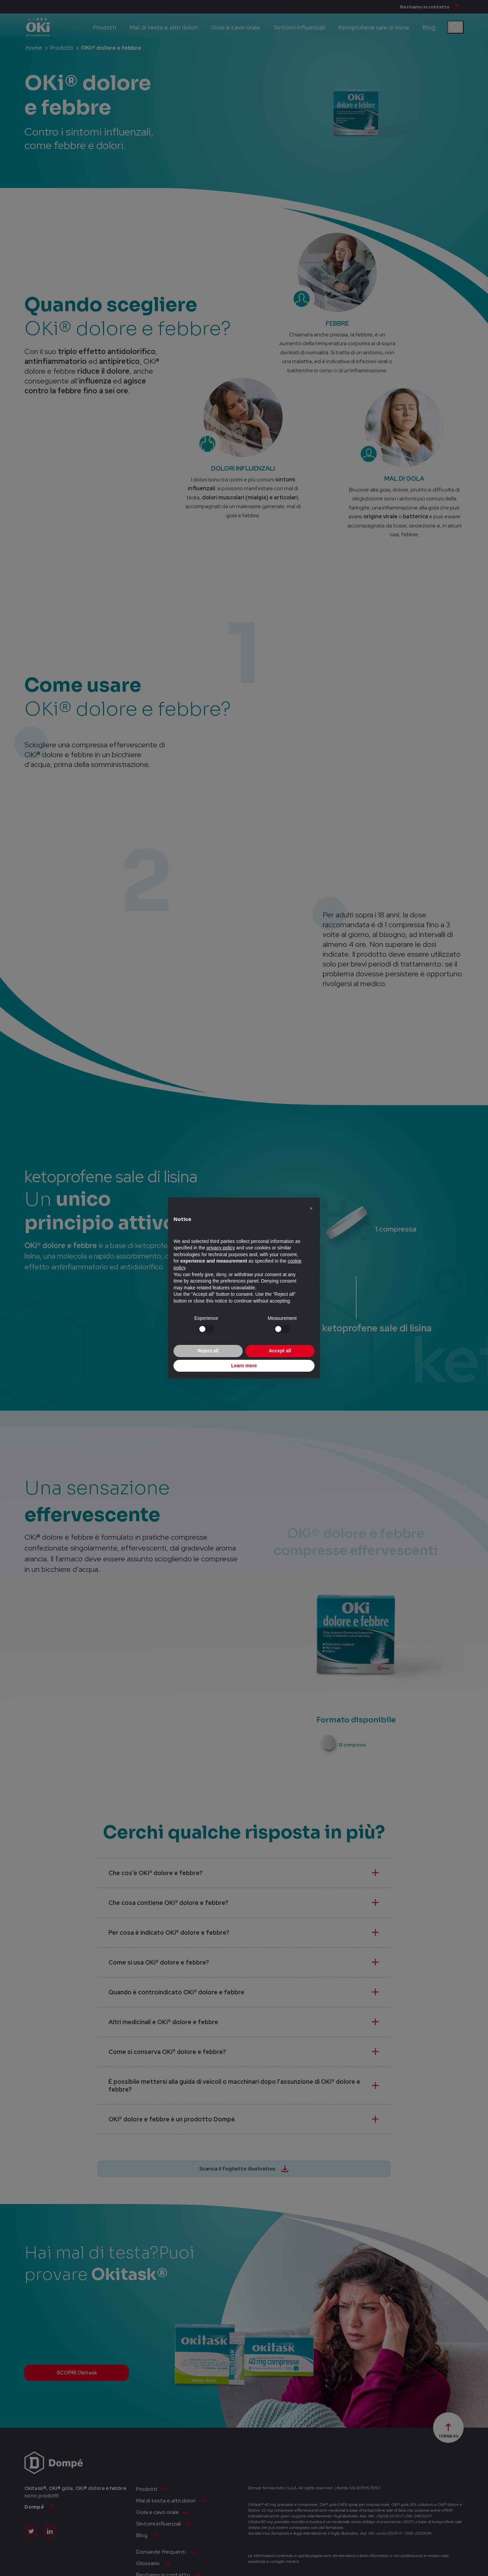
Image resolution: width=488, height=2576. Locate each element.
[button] (311, 1208)
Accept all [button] (280, 1350)
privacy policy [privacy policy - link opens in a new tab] (220, 1247)
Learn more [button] (244, 1365)
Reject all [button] (208, 1350)
